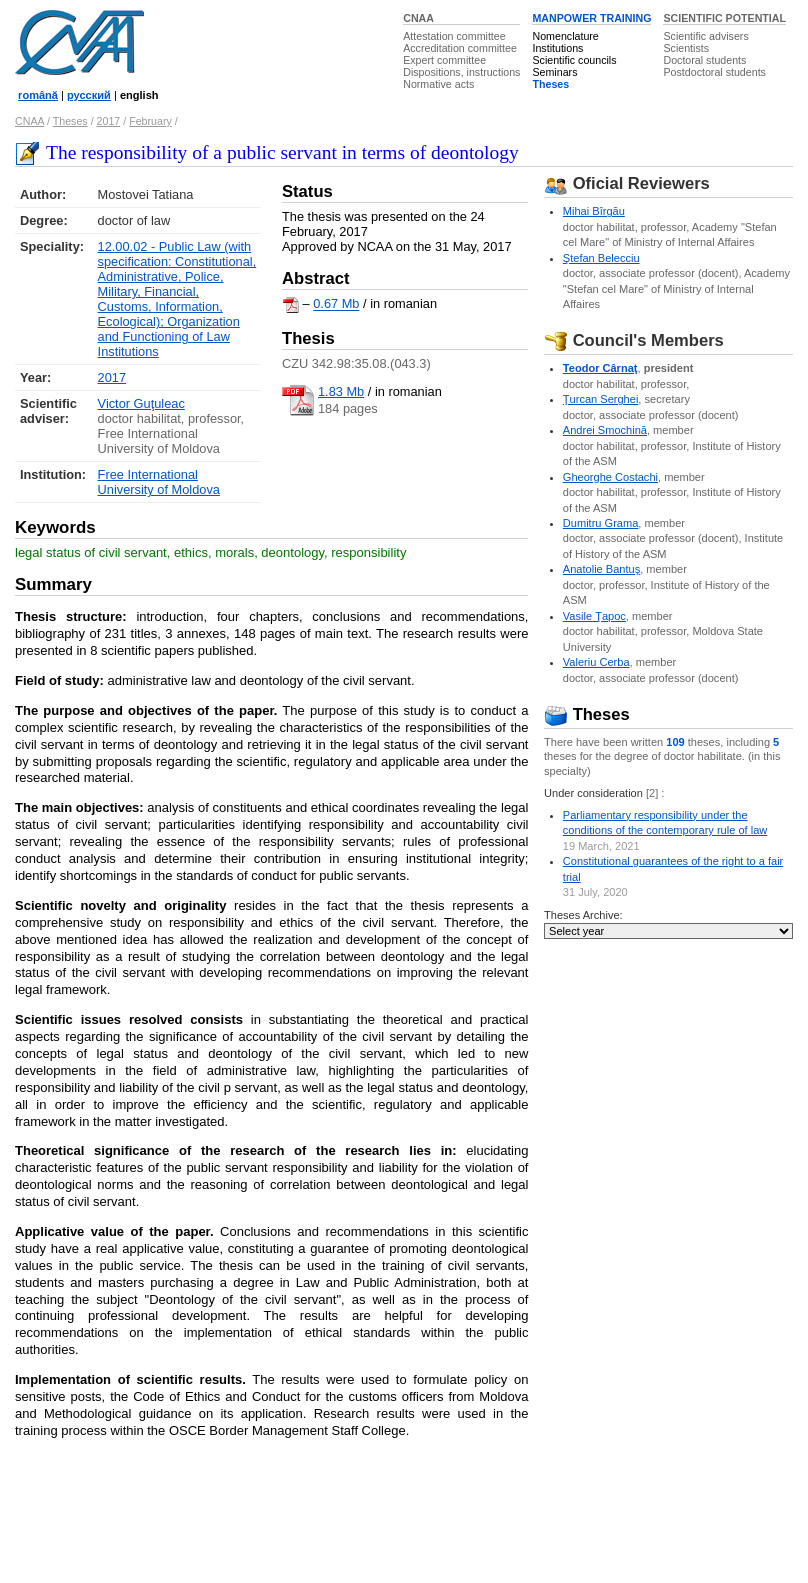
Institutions (557, 48)
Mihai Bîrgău (594, 211)
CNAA (418, 18)
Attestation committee (454, 36)
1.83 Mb (341, 391)
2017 (109, 121)
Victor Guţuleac (141, 403)
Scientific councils (574, 60)
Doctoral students (704, 60)
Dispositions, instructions (461, 72)
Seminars (554, 72)
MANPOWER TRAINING (591, 18)
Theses (550, 84)
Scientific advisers (705, 36)
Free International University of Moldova (159, 482)
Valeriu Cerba (596, 662)
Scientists (686, 48)
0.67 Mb (336, 304)
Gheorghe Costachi (610, 477)
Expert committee (444, 60)
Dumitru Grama (601, 523)
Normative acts (438, 84)
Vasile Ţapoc (594, 616)
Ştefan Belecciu (601, 258)
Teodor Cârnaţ (600, 368)
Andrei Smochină (605, 430)
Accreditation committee (460, 48)
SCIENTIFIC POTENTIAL (724, 18)
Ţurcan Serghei (601, 399)
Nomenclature (565, 36)
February (150, 121)
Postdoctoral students (714, 72)
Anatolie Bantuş (601, 569)
